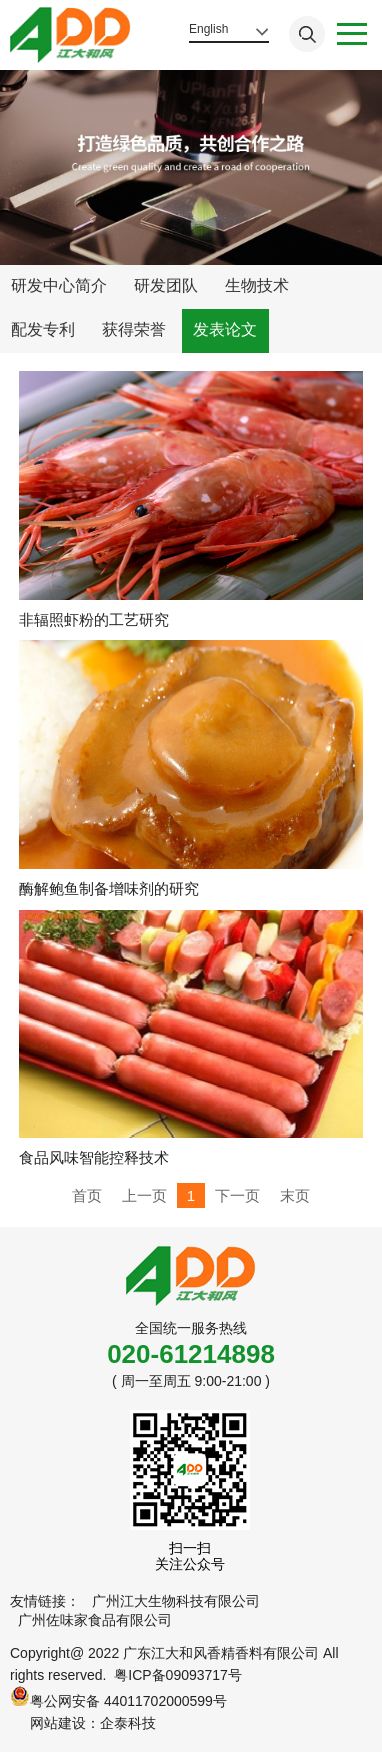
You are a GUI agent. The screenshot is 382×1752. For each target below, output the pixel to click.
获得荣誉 (134, 329)
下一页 (237, 1195)
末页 (295, 1195)
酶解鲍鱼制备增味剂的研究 (109, 888)
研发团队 (166, 285)
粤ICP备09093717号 (178, 1675)
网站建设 (58, 1723)
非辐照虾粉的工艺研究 (94, 619)
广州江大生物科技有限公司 (176, 1601)
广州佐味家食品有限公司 (95, 1620)
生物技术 (257, 285)
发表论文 (225, 329)
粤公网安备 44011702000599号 (118, 1697)
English (208, 29)
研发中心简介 (59, 285)
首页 (87, 1195)
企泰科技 (128, 1723)
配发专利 (43, 329)
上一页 (144, 1195)
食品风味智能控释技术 (94, 1157)
